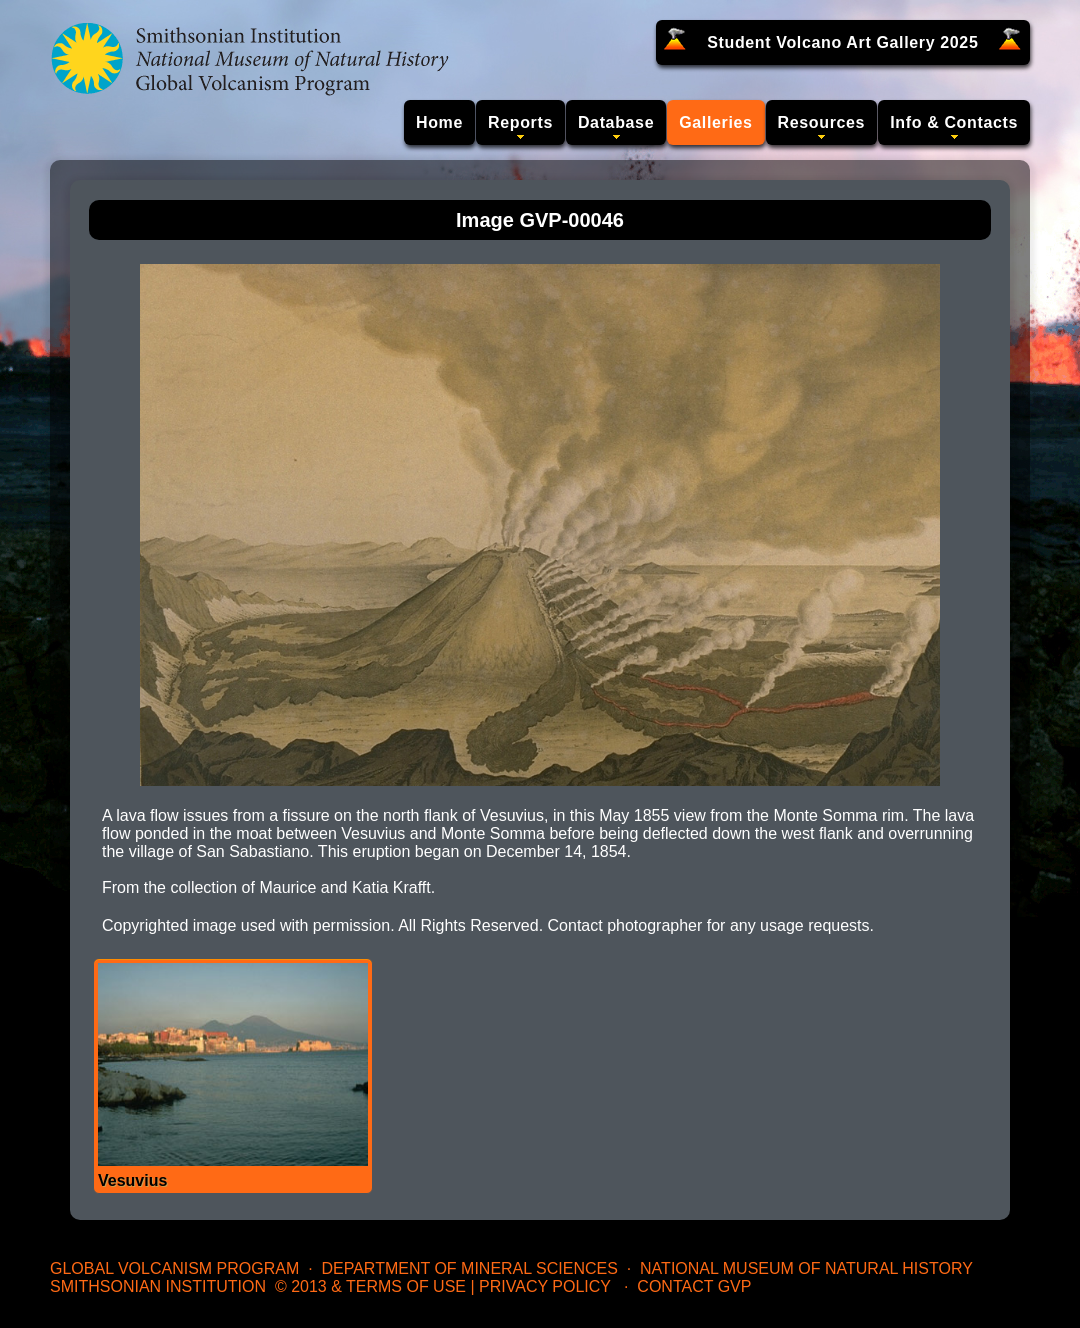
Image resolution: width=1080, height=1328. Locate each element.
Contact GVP (694, 1286)
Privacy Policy (545, 1286)
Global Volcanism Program (174, 1268)
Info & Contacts (954, 122)
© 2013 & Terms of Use (370, 1286)
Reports (520, 122)
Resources (822, 122)
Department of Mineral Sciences (469, 1268)
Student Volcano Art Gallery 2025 (842, 42)
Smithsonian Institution (158, 1286)
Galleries (715, 122)
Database (616, 122)
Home (439, 122)
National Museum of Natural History (806, 1268)
